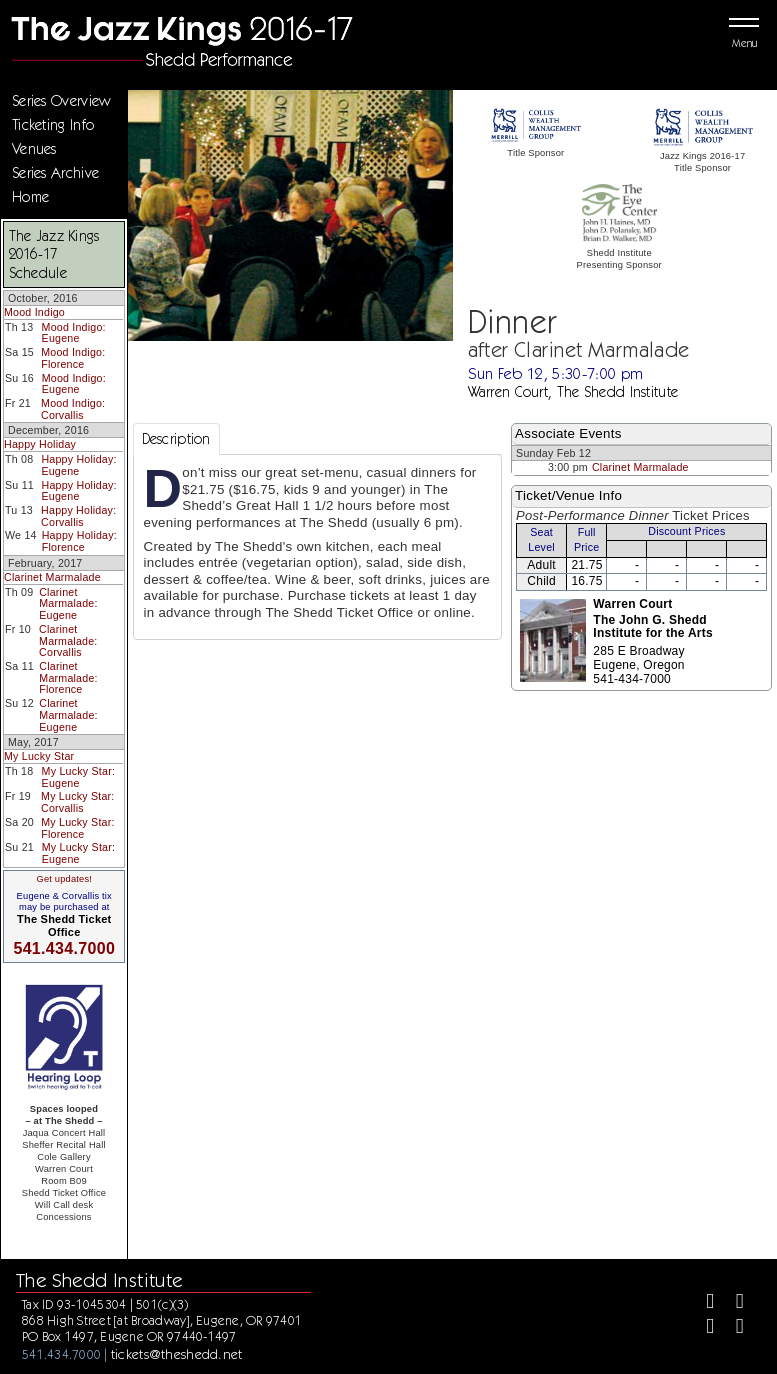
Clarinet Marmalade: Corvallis (68, 640)
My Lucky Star (39, 756)
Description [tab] (176, 439)
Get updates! (64, 879)
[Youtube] (731, 1328)
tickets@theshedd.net (177, 1354)
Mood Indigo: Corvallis (73, 409)
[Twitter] (731, 1303)
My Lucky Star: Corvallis (77, 802)
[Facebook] (701, 1303)
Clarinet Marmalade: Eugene (68, 603)
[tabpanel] (318, 547)
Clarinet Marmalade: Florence (68, 677)
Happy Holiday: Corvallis (78, 516)
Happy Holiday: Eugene (78, 465)
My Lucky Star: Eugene (78, 777)
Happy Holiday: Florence (79, 541)
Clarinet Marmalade (52, 577)
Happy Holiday (40, 444)
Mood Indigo (34, 312)
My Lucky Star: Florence (77, 828)
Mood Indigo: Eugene (74, 333)
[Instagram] (701, 1328)
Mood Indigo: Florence (73, 358)
